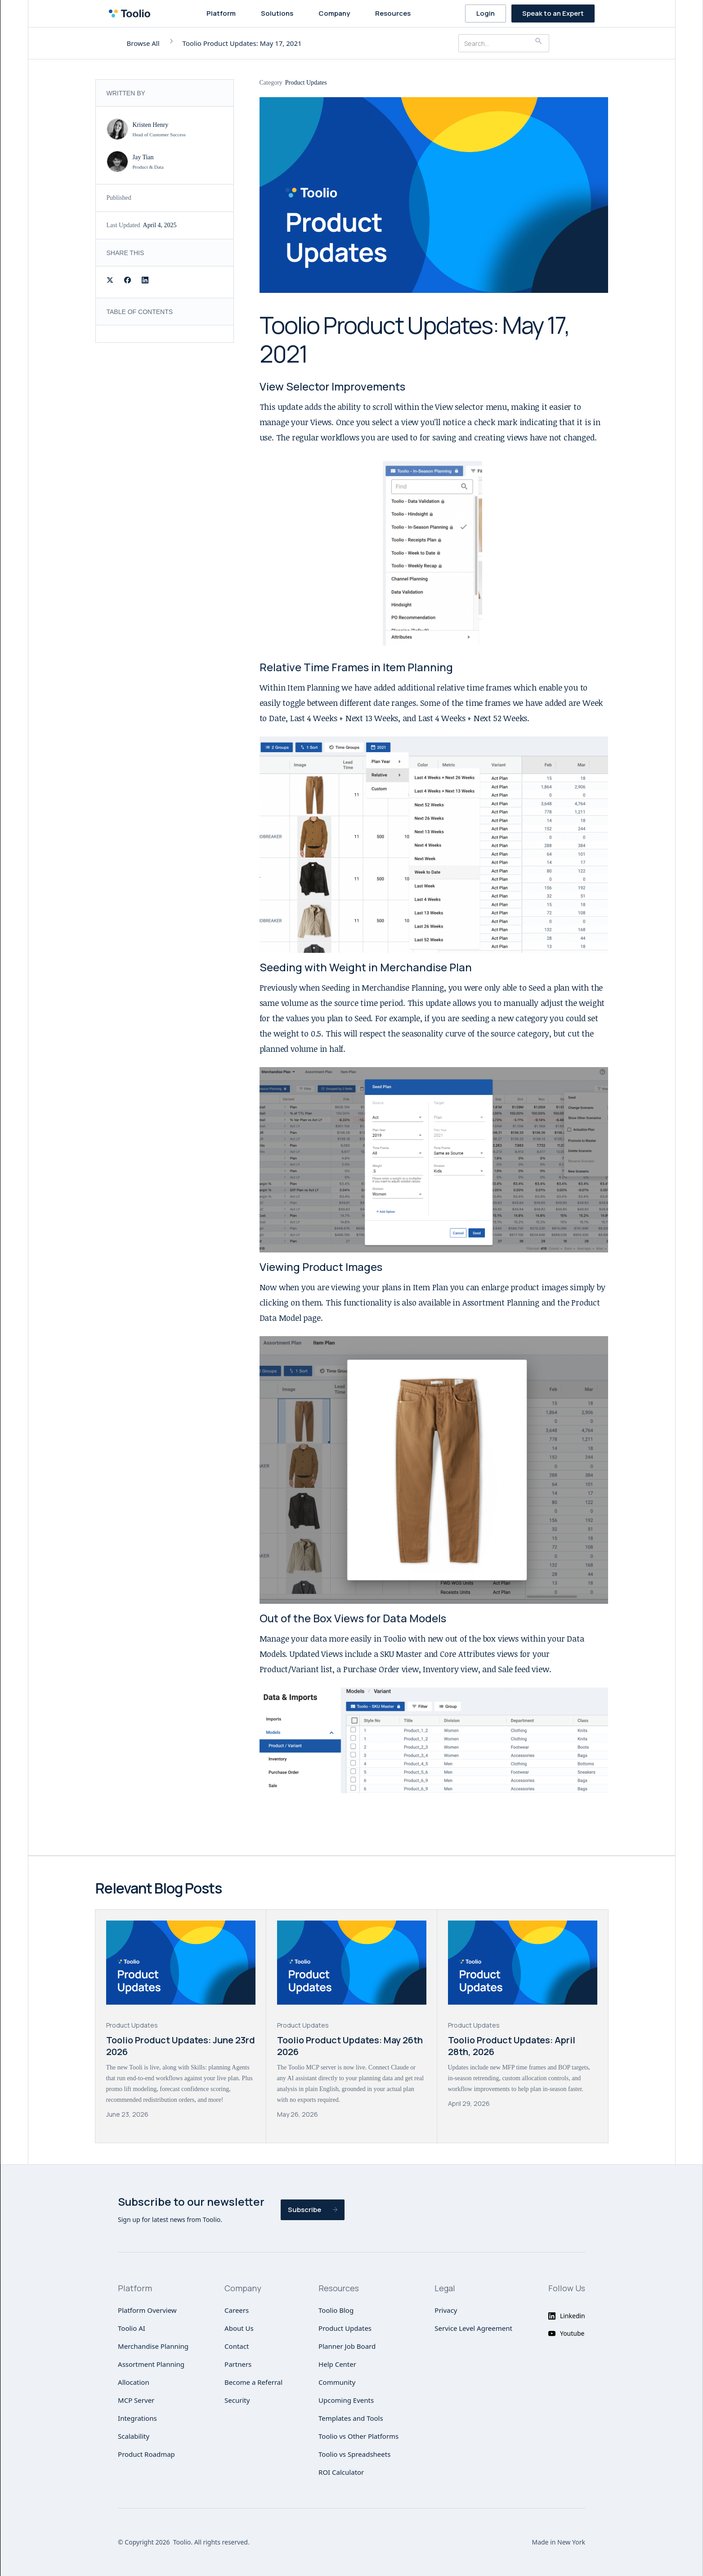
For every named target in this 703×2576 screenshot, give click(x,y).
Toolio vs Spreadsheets (354, 2454)
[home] (132, 13)
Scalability (133, 2436)
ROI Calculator (341, 2472)
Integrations (137, 2418)
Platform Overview (147, 2310)
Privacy (445, 2310)
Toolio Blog (336, 2310)
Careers (236, 2310)
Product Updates (345, 2328)
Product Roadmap (146, 2454)
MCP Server (136, 2400)
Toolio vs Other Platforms (358, 2436)
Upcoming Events (346, 2400)
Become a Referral (253, 2382)
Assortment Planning (151, 2364)
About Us (239, 2328)
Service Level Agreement (473, 2328)
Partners (237, 2364)
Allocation (133, 2382)
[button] (223, 13)
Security (237, 2400)
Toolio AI (131, 2328)
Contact (236, 2346)
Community (336, 2382)
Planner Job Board (347, 2346)
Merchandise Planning (153, 2346)
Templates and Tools (350, 2418)
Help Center (337, 2364)
